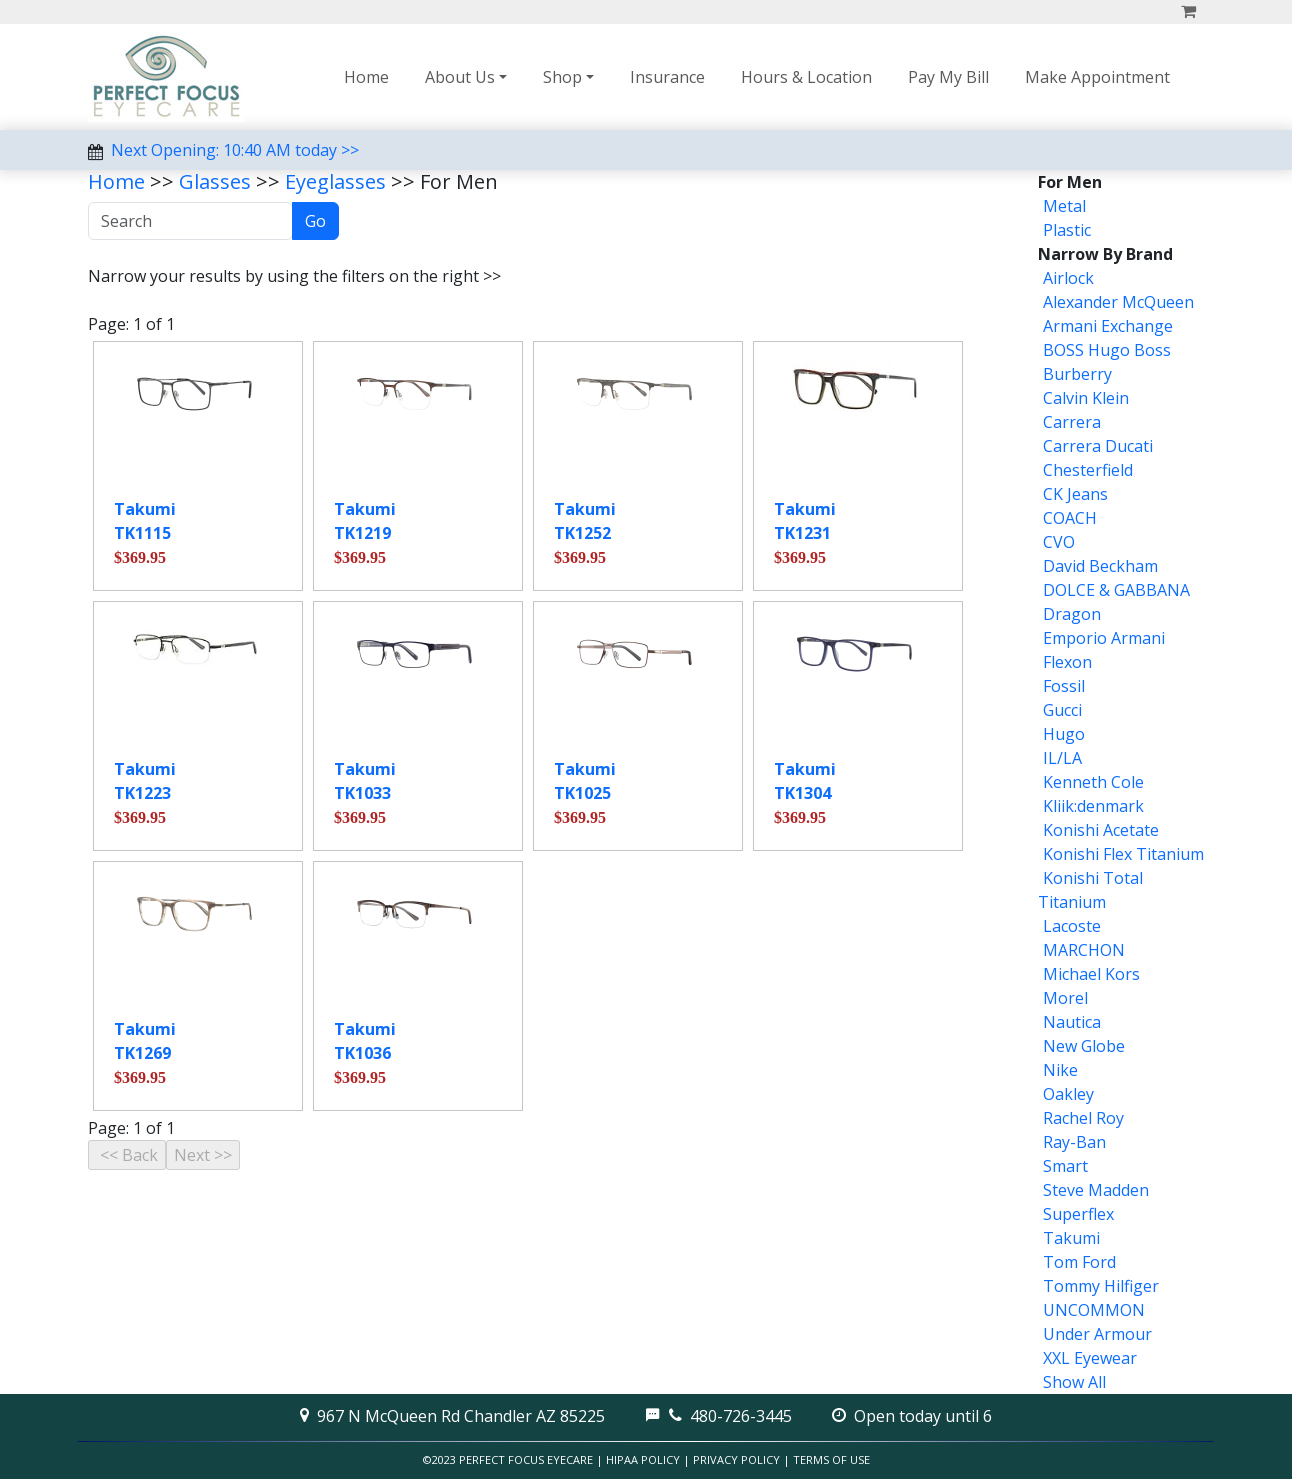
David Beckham (1100, 566)
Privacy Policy (736, 1459)
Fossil (1064, 686)
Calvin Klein (1086, 398)
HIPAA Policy (643, 1459)
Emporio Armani (1104, 638)
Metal (1064, 206)
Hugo (1064, 734)
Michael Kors (1091, 974)
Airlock (1068, 278)
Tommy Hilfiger (1101, 1286)
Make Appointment (1097, 77)
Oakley (1068, 1094)
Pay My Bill (948, 77)
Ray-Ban (1074, 1142)
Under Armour (1097, 1334)
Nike (1060, 1070)
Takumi (1071, 1238)
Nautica (1072, 1022)
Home (366, 77)
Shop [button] (562, 77)
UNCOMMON (1094, 1310)
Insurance (667, 77)
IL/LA (1062, 758)
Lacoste (1072, 926)
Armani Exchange (1108, 326)
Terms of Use (831, 1459)
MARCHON (1084, 950)
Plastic (1067, 230)
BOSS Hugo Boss (1107, 350)
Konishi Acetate (1101, 830)
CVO (1059, 542)
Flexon (1067, 662)
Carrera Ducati (1098, 446)
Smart (1065, 1166)
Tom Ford (1079, 1262)
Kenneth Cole (1093, 782)
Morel (1065, 998)
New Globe (1084, 1046)
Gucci (1062, 710)
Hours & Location (806, 77)
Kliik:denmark (1093, 806)
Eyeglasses (335, 181)
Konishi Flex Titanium (1123, 854)
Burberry (1077, 374)
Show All (1074, 1382)
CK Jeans (1075, 494)
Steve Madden (1096, 1190)
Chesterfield (1088, 470)
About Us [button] (460, 77)
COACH (1070, 518)
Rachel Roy (1083, 1118)
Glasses (215, 181)
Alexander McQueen (1118, 302)
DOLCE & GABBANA (1116, 590)
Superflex (1078, 1214)
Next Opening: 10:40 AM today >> (235, 150)
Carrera (1072, 422)
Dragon (1072, 614)
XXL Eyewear (1090, 1358)
